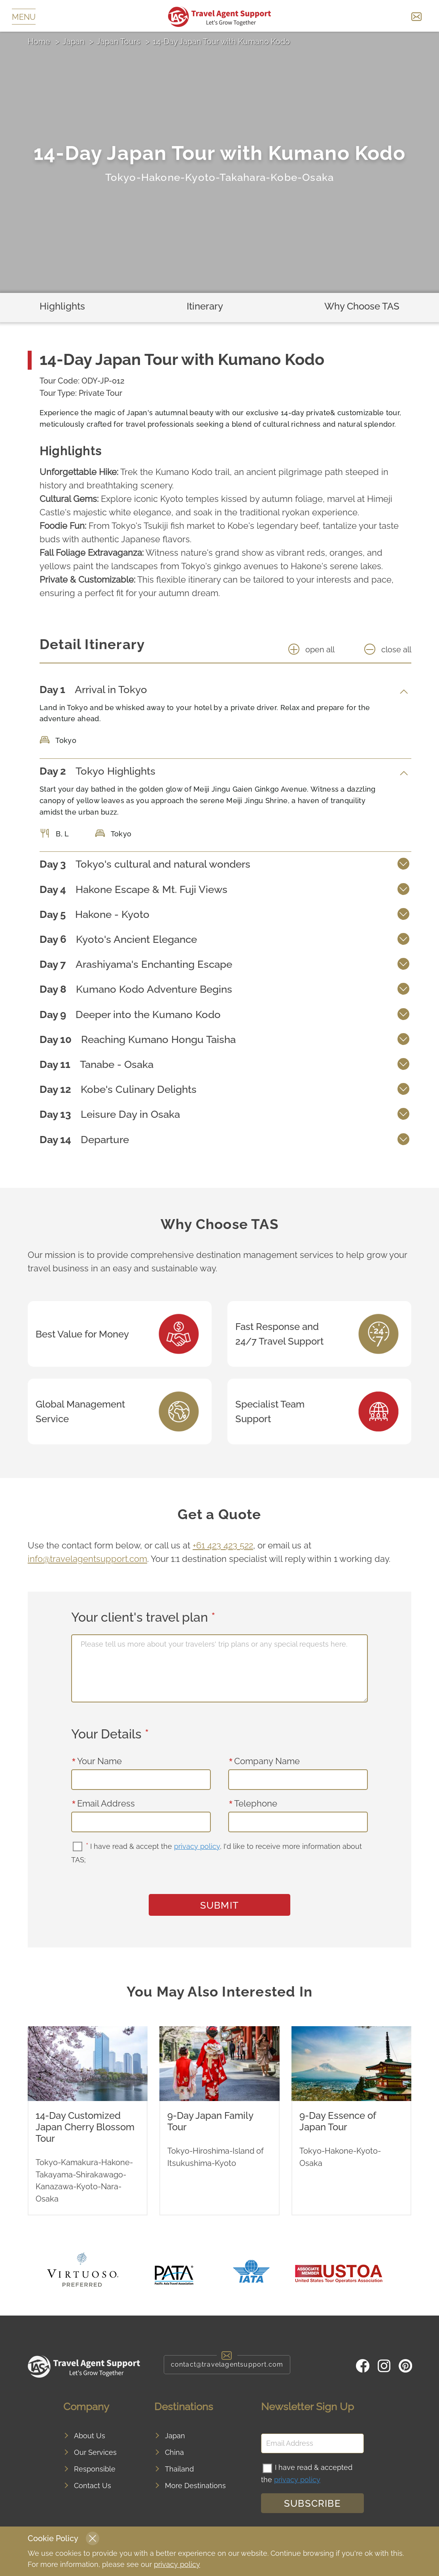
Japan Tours (118, 41)
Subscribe (312, 2503)
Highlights (62, 306)
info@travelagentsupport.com (87, 1559)
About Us (89, 2436)
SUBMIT (219, 1905)
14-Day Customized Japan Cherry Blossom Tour (85, 2127)
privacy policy (197, 1846)
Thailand (179, 2469)
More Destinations (195, 2485)
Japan (73, 41)
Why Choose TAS (361, 306)
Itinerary (205, 306)
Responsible (94, 2469)
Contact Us (92, 2485)
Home (39, 41)
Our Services (95, 2452)
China (174, 2452)
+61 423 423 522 (223, 1545)
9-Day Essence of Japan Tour (337, 2121)
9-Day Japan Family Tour (210, 2121)
